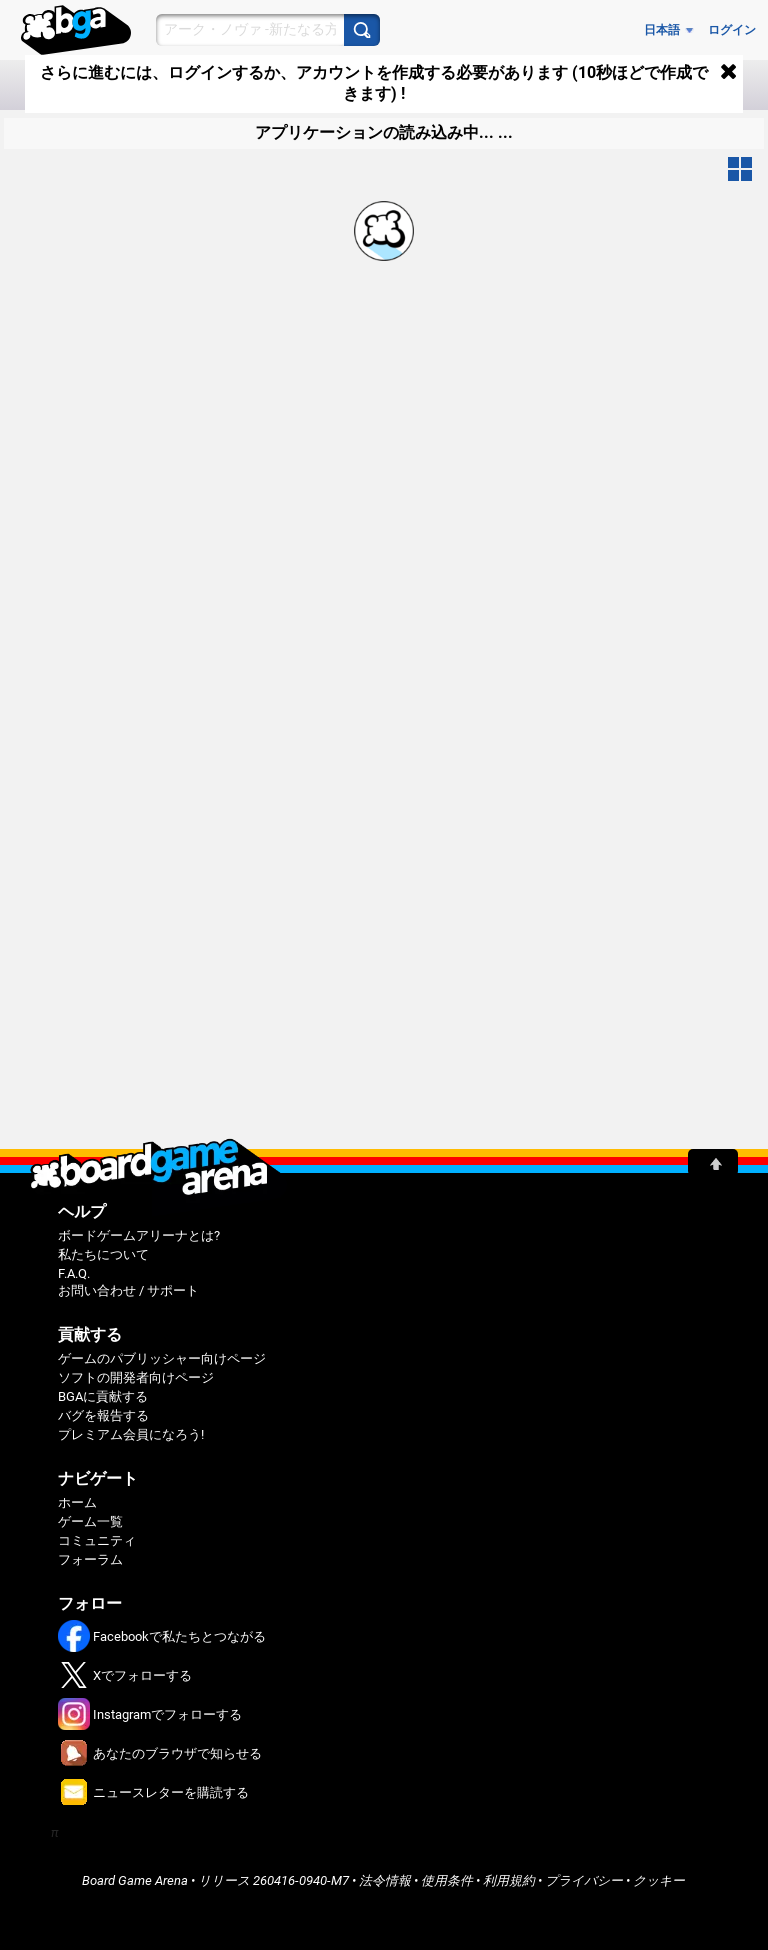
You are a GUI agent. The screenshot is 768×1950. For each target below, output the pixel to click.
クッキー (659, 1880)
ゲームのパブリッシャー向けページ (162, 1358)
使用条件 (447, 1880)
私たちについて (103, 1254)
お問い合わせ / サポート (128, 1290)
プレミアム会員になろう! (131, 1434)
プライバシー (584, 1880)
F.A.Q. (74, 1273)
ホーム (77, 1502)
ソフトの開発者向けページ (136, 1377)
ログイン (732, 30)
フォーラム (90, 1559)
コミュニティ (97, 1540)
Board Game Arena (135, 1880)
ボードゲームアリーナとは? (139, 1235)
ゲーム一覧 (90, 1521)
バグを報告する (103, 1415)
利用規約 (509, 1880)
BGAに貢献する (103, 1396)
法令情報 (385, 1880)
